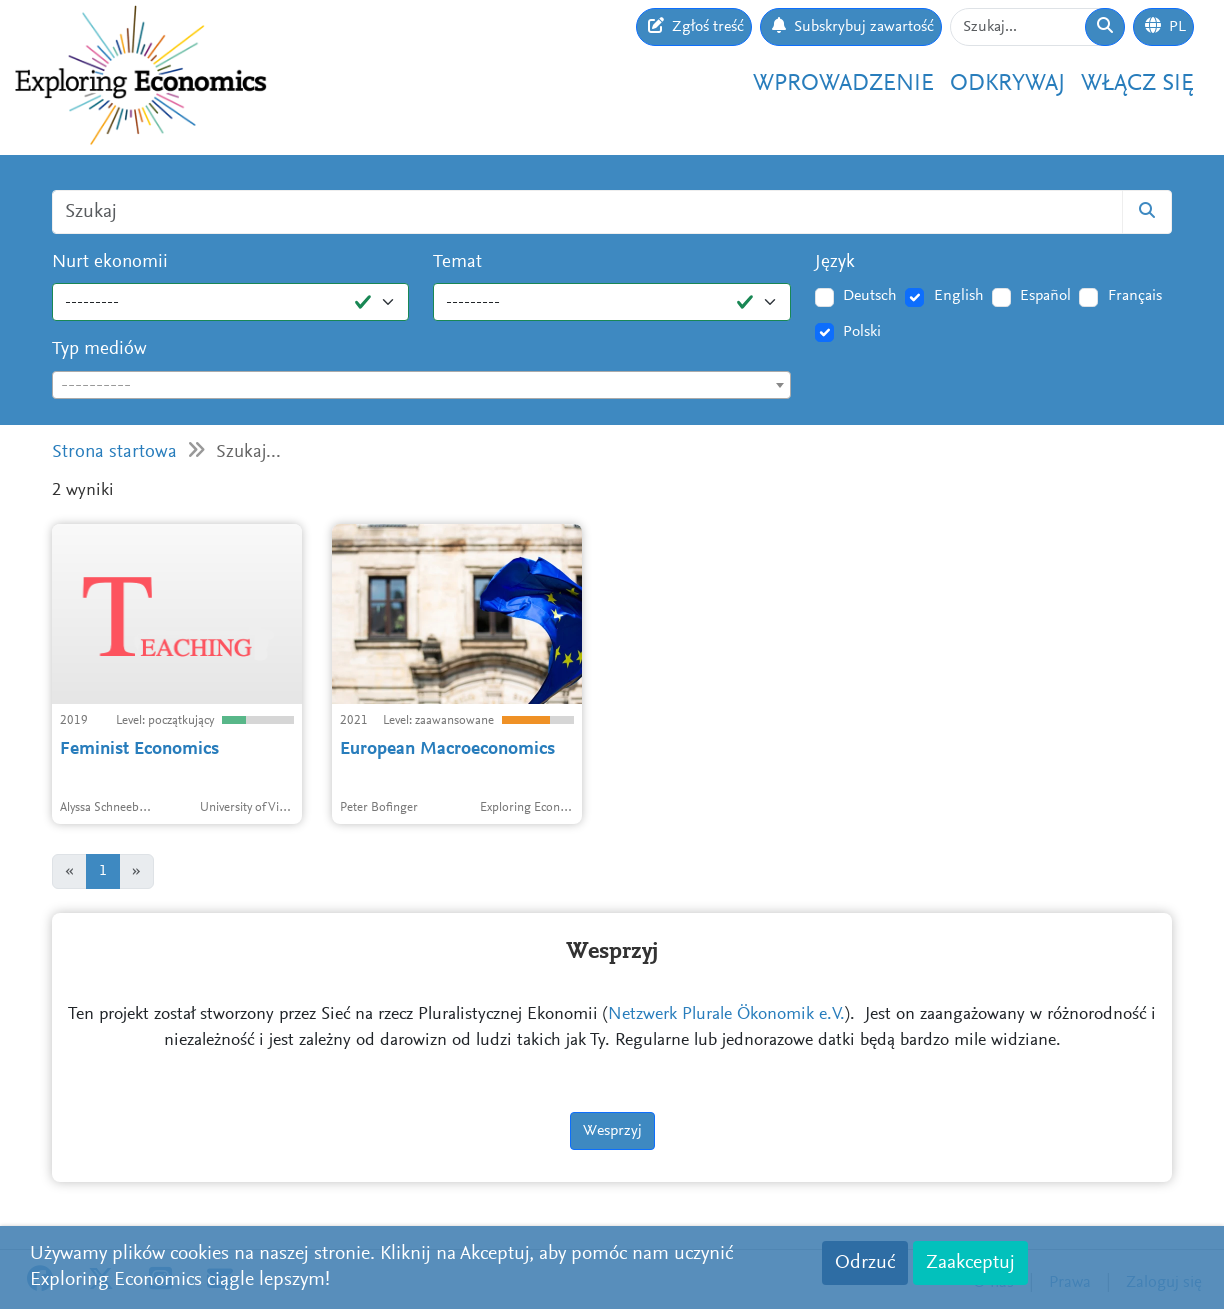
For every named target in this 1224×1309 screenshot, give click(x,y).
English (959, 296)
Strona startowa (114, 452)
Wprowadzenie (843, 84)
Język (835, 262)
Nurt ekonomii (110, 262)
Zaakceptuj (970, 1263)
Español (1045, 296)
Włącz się (1137, 84)
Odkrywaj (1007, 84)
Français (1135, 296)
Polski (862, 332)
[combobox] (421, 385)
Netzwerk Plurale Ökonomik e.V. (726, 1015)
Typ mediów (99, 349)
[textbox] (421, 386)
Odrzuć (865, 1263)
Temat (457, 262)
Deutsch (870, 296)
